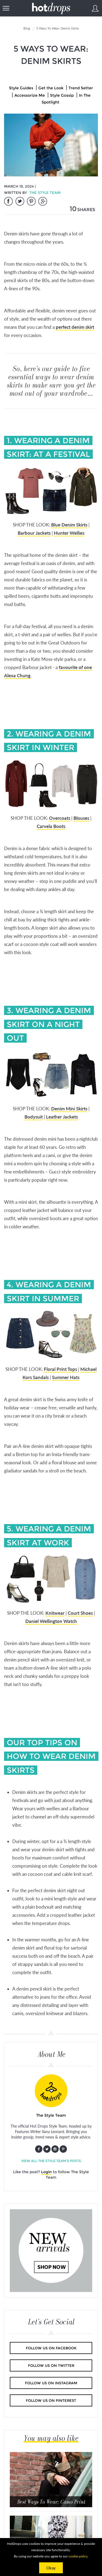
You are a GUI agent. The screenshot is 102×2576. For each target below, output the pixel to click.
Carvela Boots (51, 826)
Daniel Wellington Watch (51, 1621)
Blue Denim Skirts (69, 525)
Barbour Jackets (34, 533)
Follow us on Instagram (51, 2383)
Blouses (81, 818)
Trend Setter (81, 87)
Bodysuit (33, 1117)
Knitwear (54, 1613)
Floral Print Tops (60, 1369)
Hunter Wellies (69, 533)
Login (46, 2171)
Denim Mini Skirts (69, 1108)
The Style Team (45, 192)
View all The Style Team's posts (51, 2161)
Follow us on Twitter (51, 2365)
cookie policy (78, 2556)
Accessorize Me (29, 95)
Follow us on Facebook (51, 2348)
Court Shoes (80, 1613)
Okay (51, 2567)
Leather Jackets (62, 1117)
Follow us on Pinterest (51, 2400)
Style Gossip (62, 95)
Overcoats (59, 818)
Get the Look (50, 87)
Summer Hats (65, 1377)
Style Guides (21, 87)
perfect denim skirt (75, 327)
